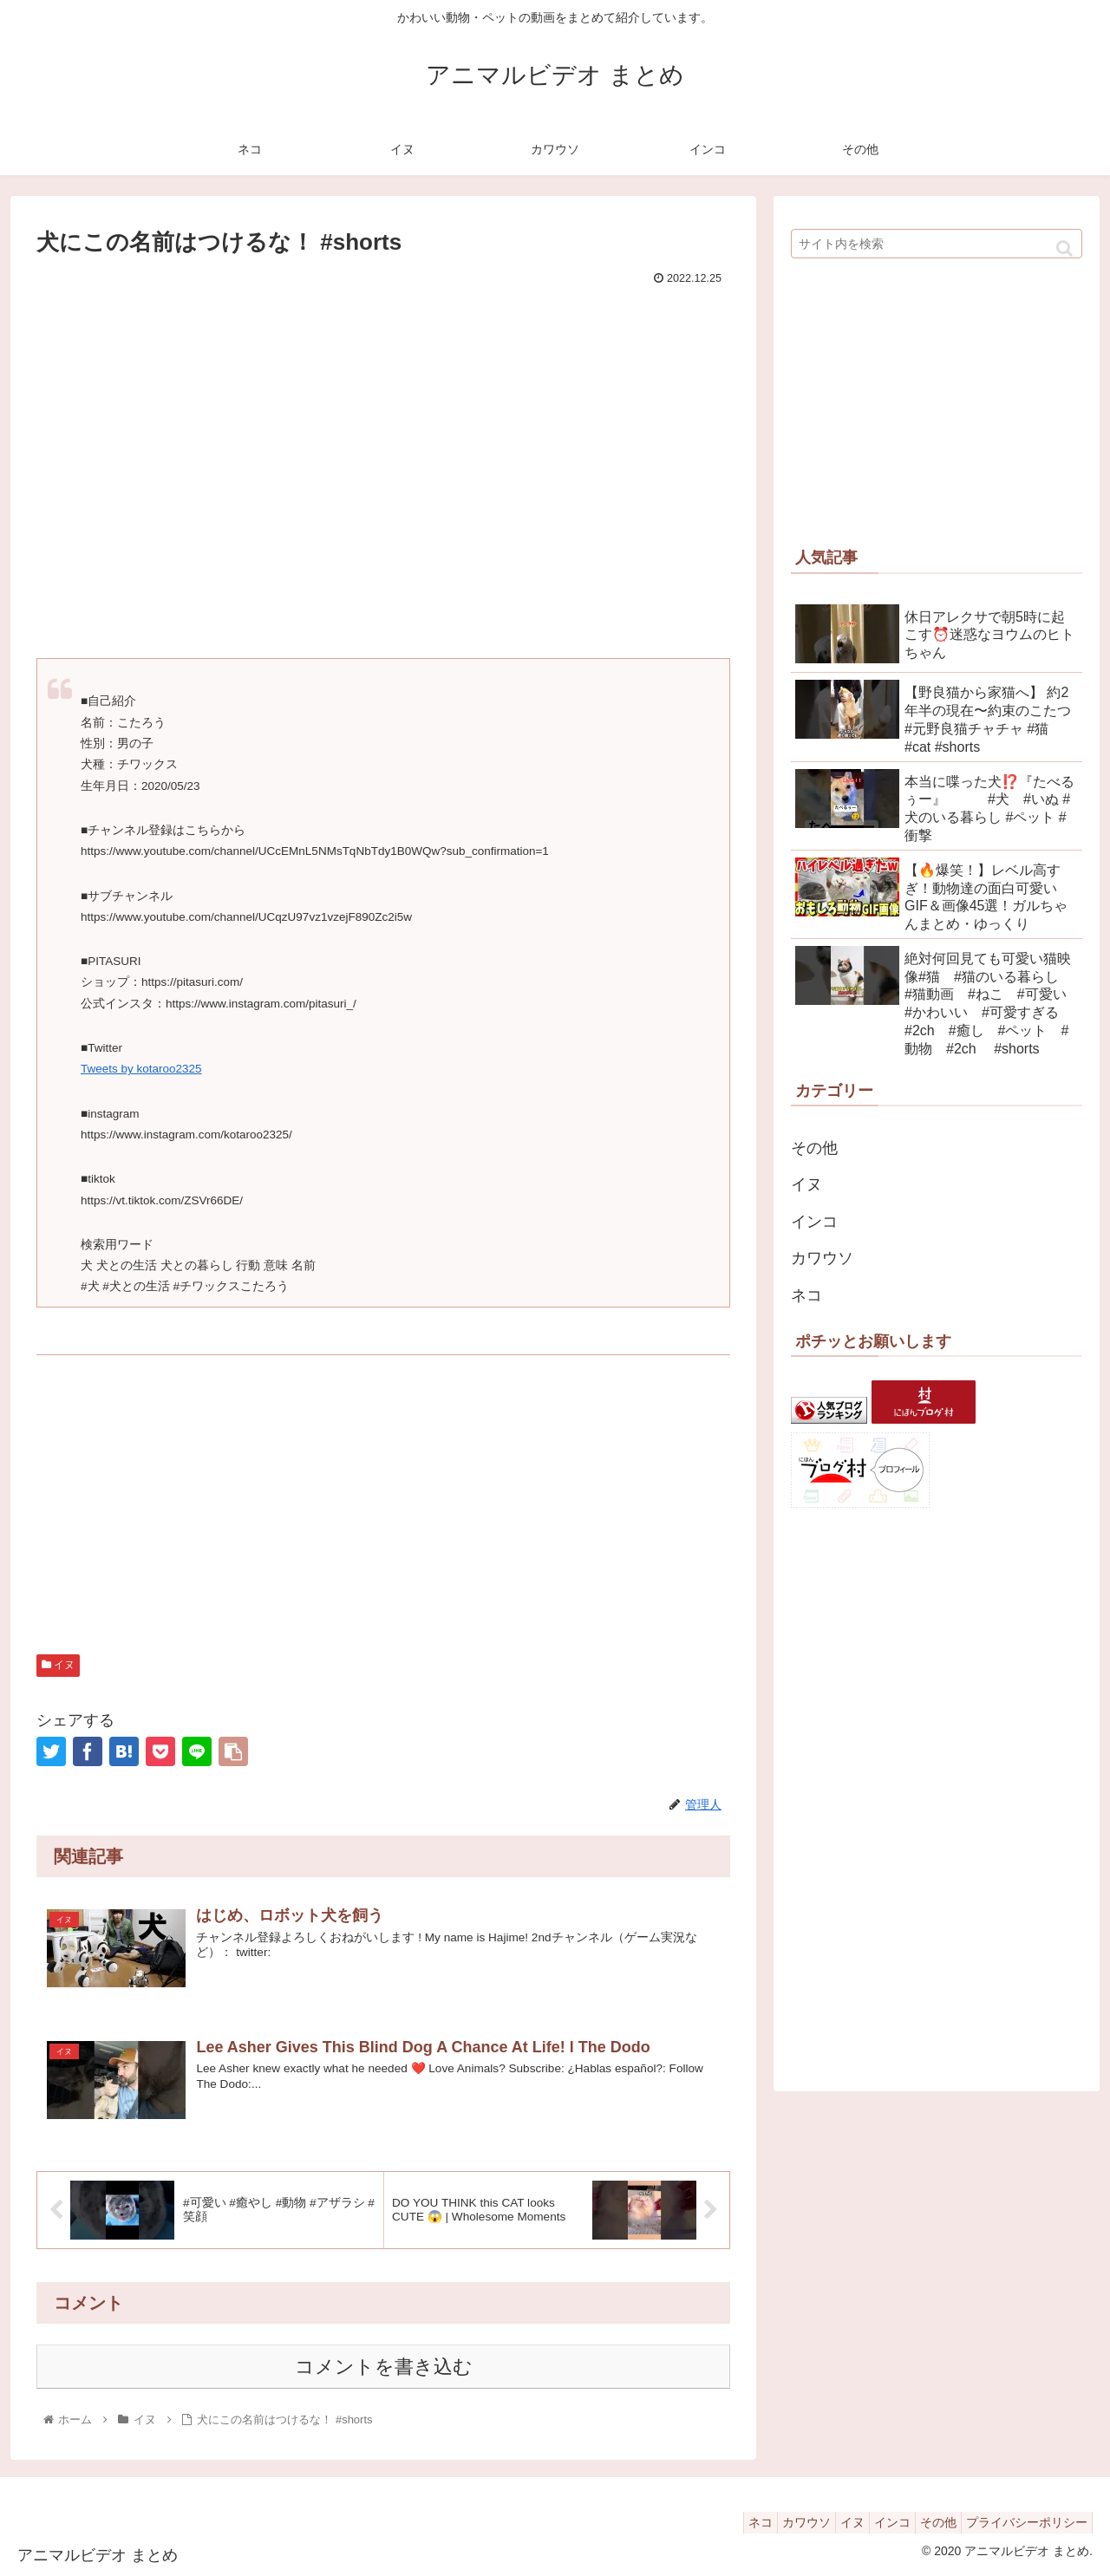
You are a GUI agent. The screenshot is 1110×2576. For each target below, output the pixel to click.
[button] (1064, 248)
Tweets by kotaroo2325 (141, 1068)
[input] (936, 243)
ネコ (806, 1295)
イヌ (58, 1665)
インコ (814, 1221)
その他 (814, 1148)
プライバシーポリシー (1022, 2521)
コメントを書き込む (384, 2366)
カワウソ (822, 1258)
